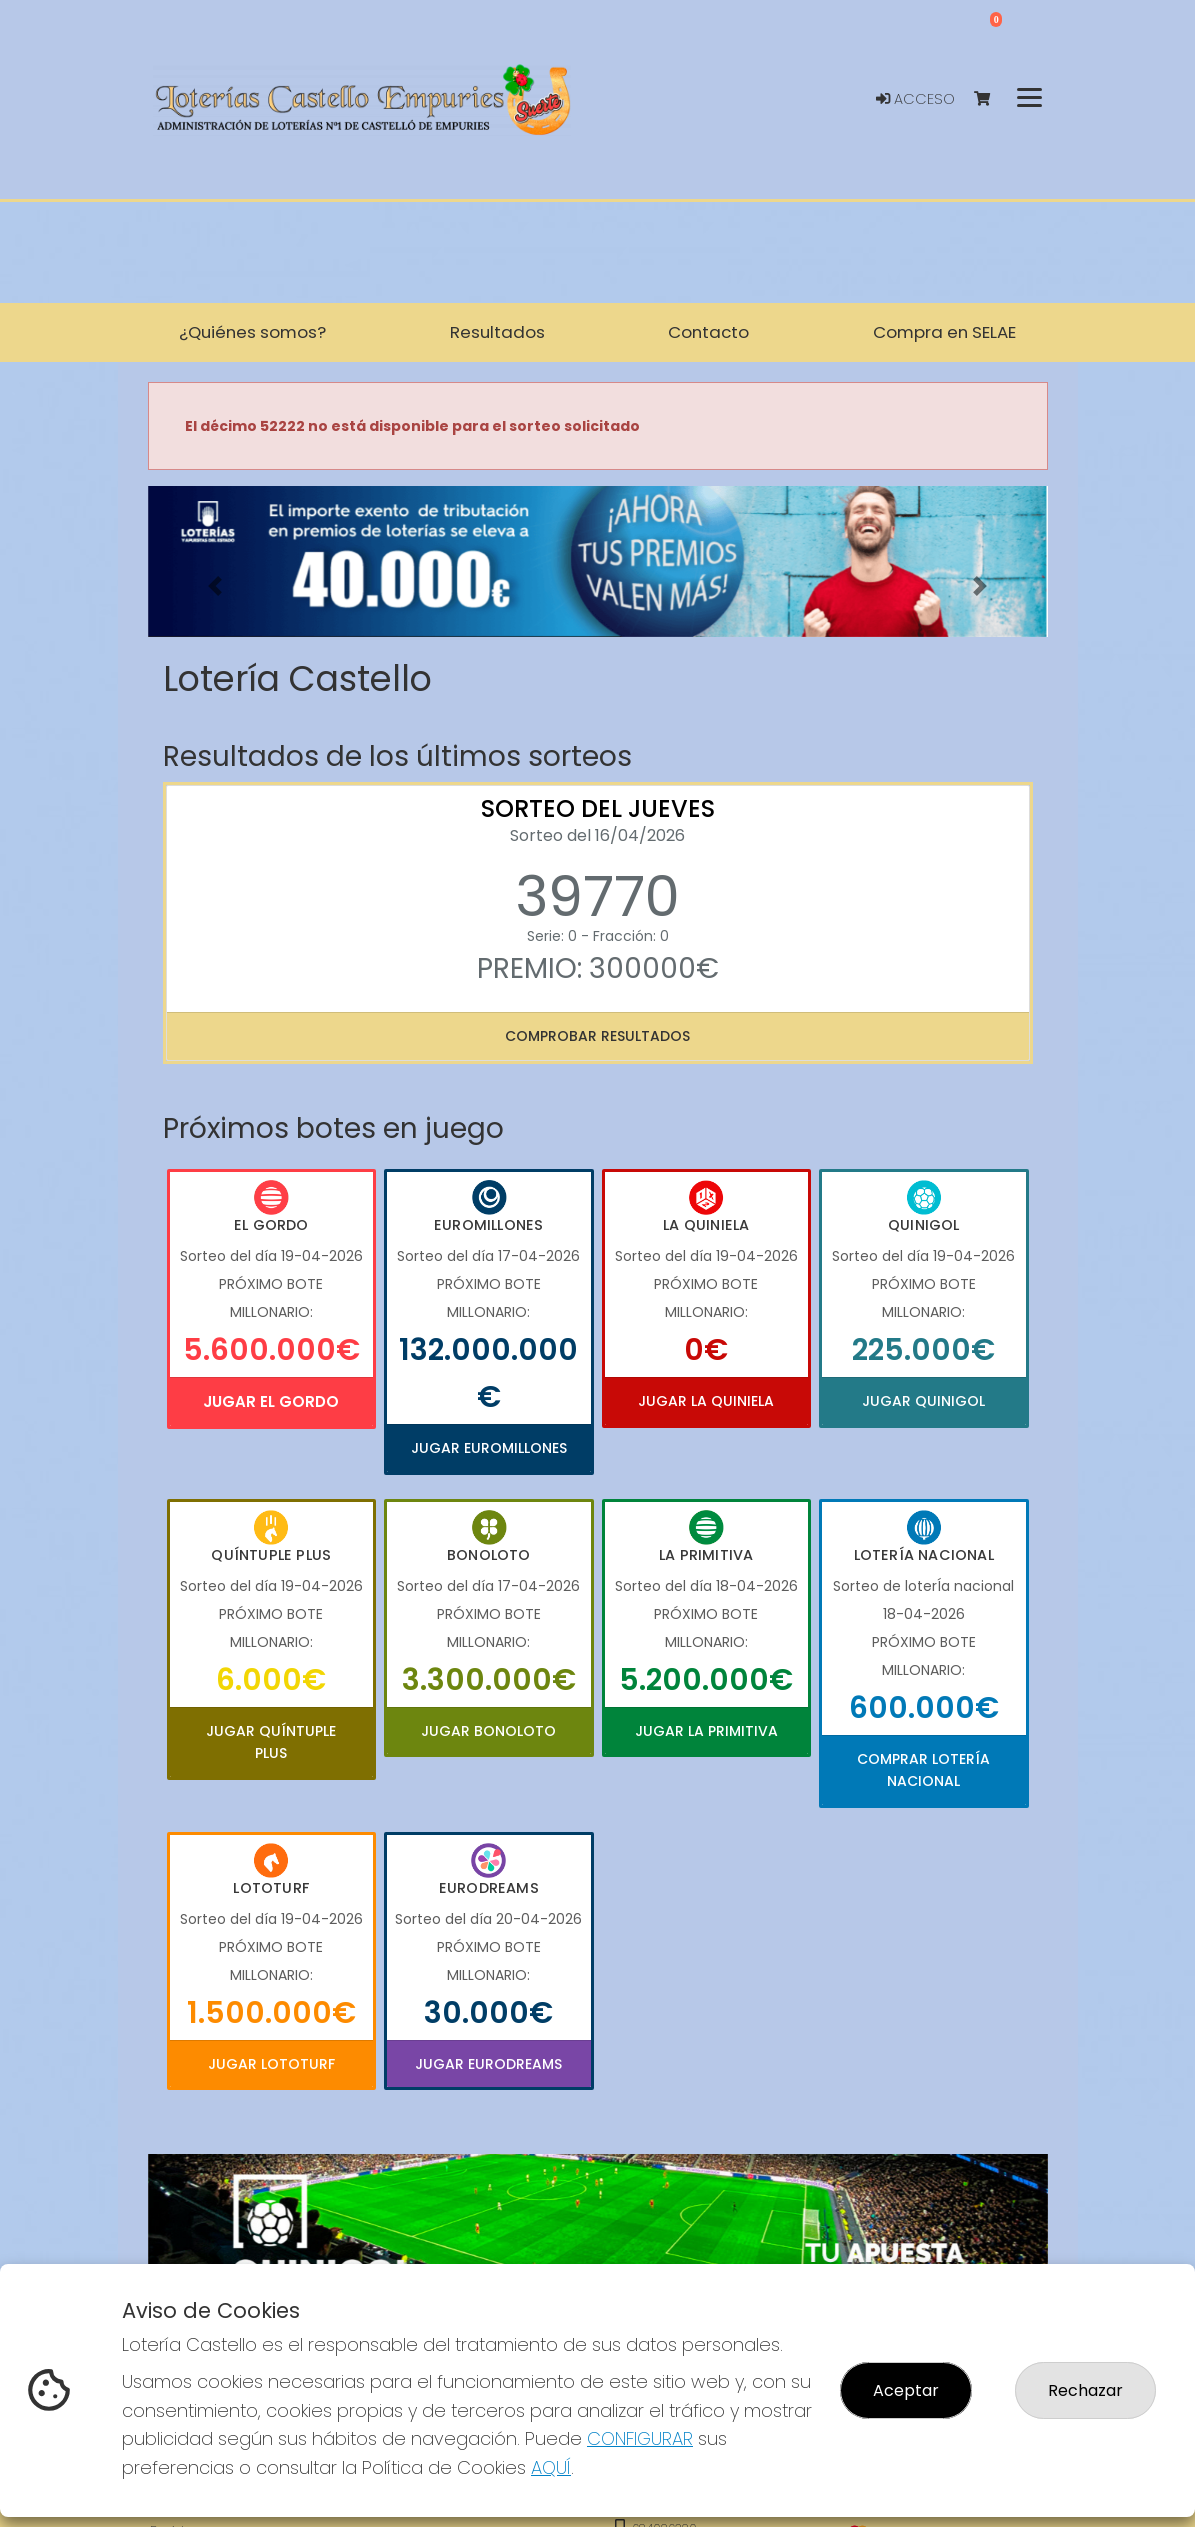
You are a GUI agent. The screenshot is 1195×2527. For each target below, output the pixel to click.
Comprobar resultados (597, 1036)
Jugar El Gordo (271, 1401)
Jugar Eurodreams (488, 2064)
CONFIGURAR (640, 2438)
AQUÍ (551, 2467)
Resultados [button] (497, 332)
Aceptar (906, 2390)
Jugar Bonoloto (488, 1731)
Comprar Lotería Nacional (923, 1770)
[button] (215, 586)
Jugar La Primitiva (706, 1731)
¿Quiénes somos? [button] (252, 332)
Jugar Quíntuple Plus (271, 1742)
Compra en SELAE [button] (944, 332)
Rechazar (1085, 2390)
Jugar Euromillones (489, 1448)
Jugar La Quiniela (706, 1401)
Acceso (915, 99)
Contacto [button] (708, 332)
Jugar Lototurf (271, 2064)
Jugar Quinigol (923, 1401)
